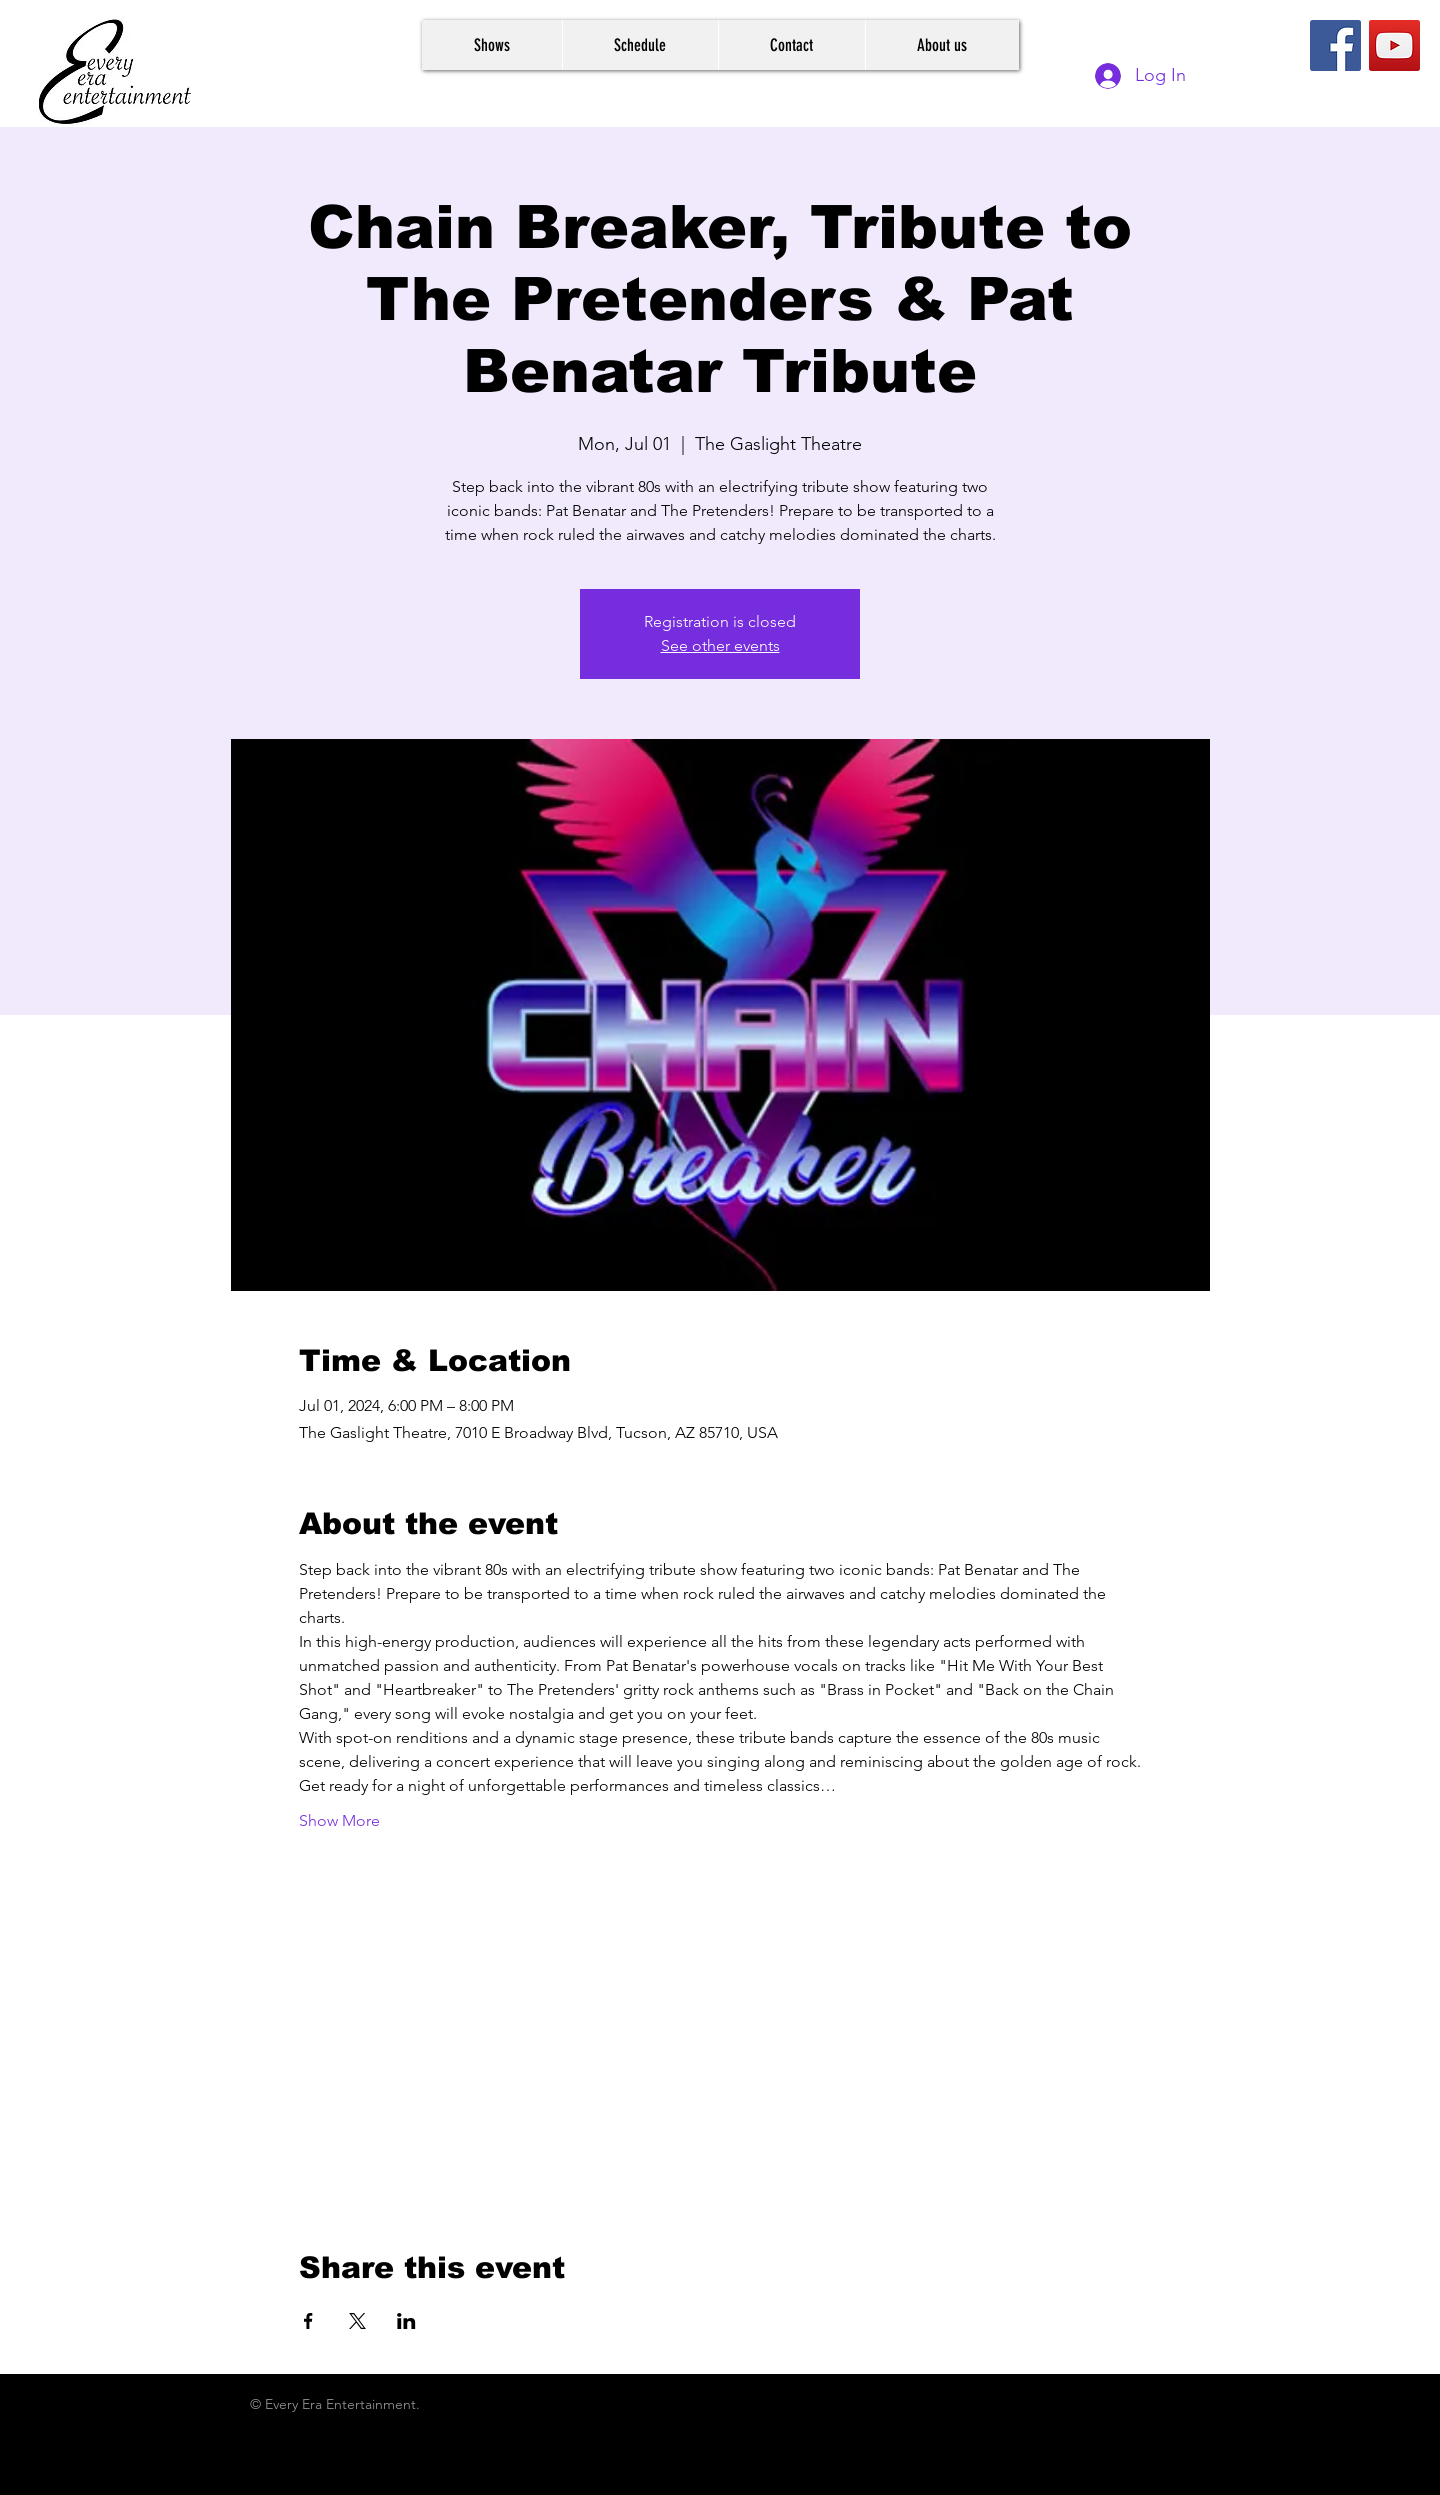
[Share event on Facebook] (308, 2321)
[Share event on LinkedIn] (406, 2321)
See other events (720, 645)
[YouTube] (1394, 45)
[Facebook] (1335, 45)
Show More (339, 1820)
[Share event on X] (357, 2321)
